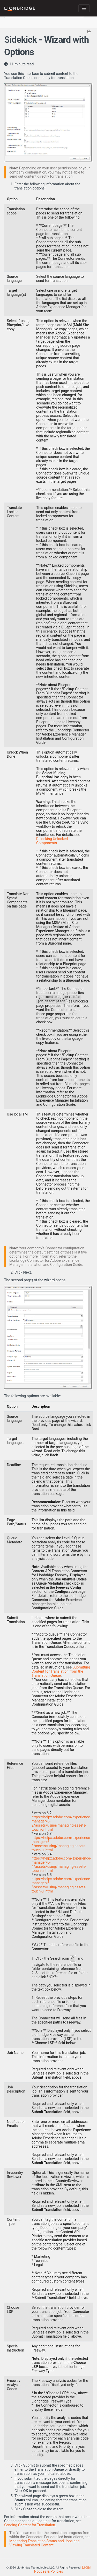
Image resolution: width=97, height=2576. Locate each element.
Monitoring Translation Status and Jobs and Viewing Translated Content (44, 2543)
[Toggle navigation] (84, 8)
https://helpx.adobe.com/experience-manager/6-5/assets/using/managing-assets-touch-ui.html (61, 1885)
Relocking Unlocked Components (52, 841)
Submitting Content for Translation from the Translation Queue (61, 1671)
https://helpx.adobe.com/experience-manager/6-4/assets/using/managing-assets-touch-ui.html (61, 1864)
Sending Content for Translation (29, 2525)
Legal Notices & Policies (62, 2569)
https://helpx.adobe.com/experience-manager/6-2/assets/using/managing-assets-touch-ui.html (61, 1823)
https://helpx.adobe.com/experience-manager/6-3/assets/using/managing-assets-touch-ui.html (61, 1844)
